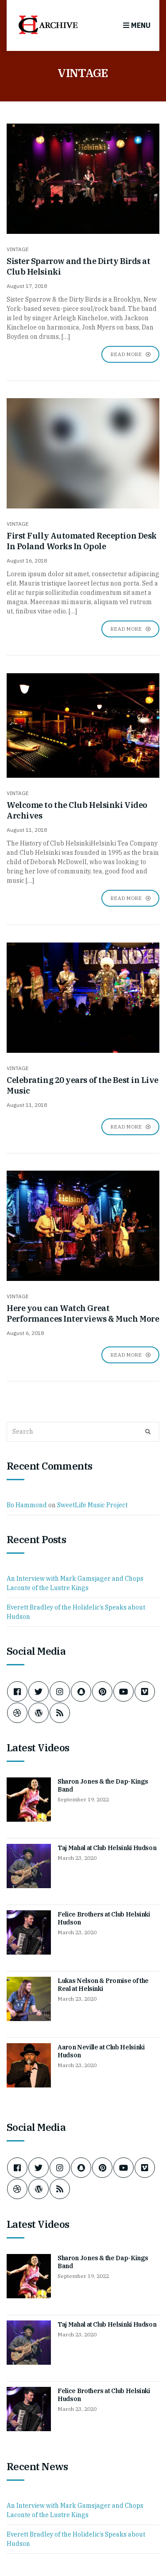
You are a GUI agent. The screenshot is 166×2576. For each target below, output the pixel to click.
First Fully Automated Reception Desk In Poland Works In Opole (82, 541)
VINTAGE (18, 249)
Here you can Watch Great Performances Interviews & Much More (83, 1313)
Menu (137, 25)
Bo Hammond (27, 1505)
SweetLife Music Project (92, 1505)
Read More (130, 354)
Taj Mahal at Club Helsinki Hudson (107, 1848)
